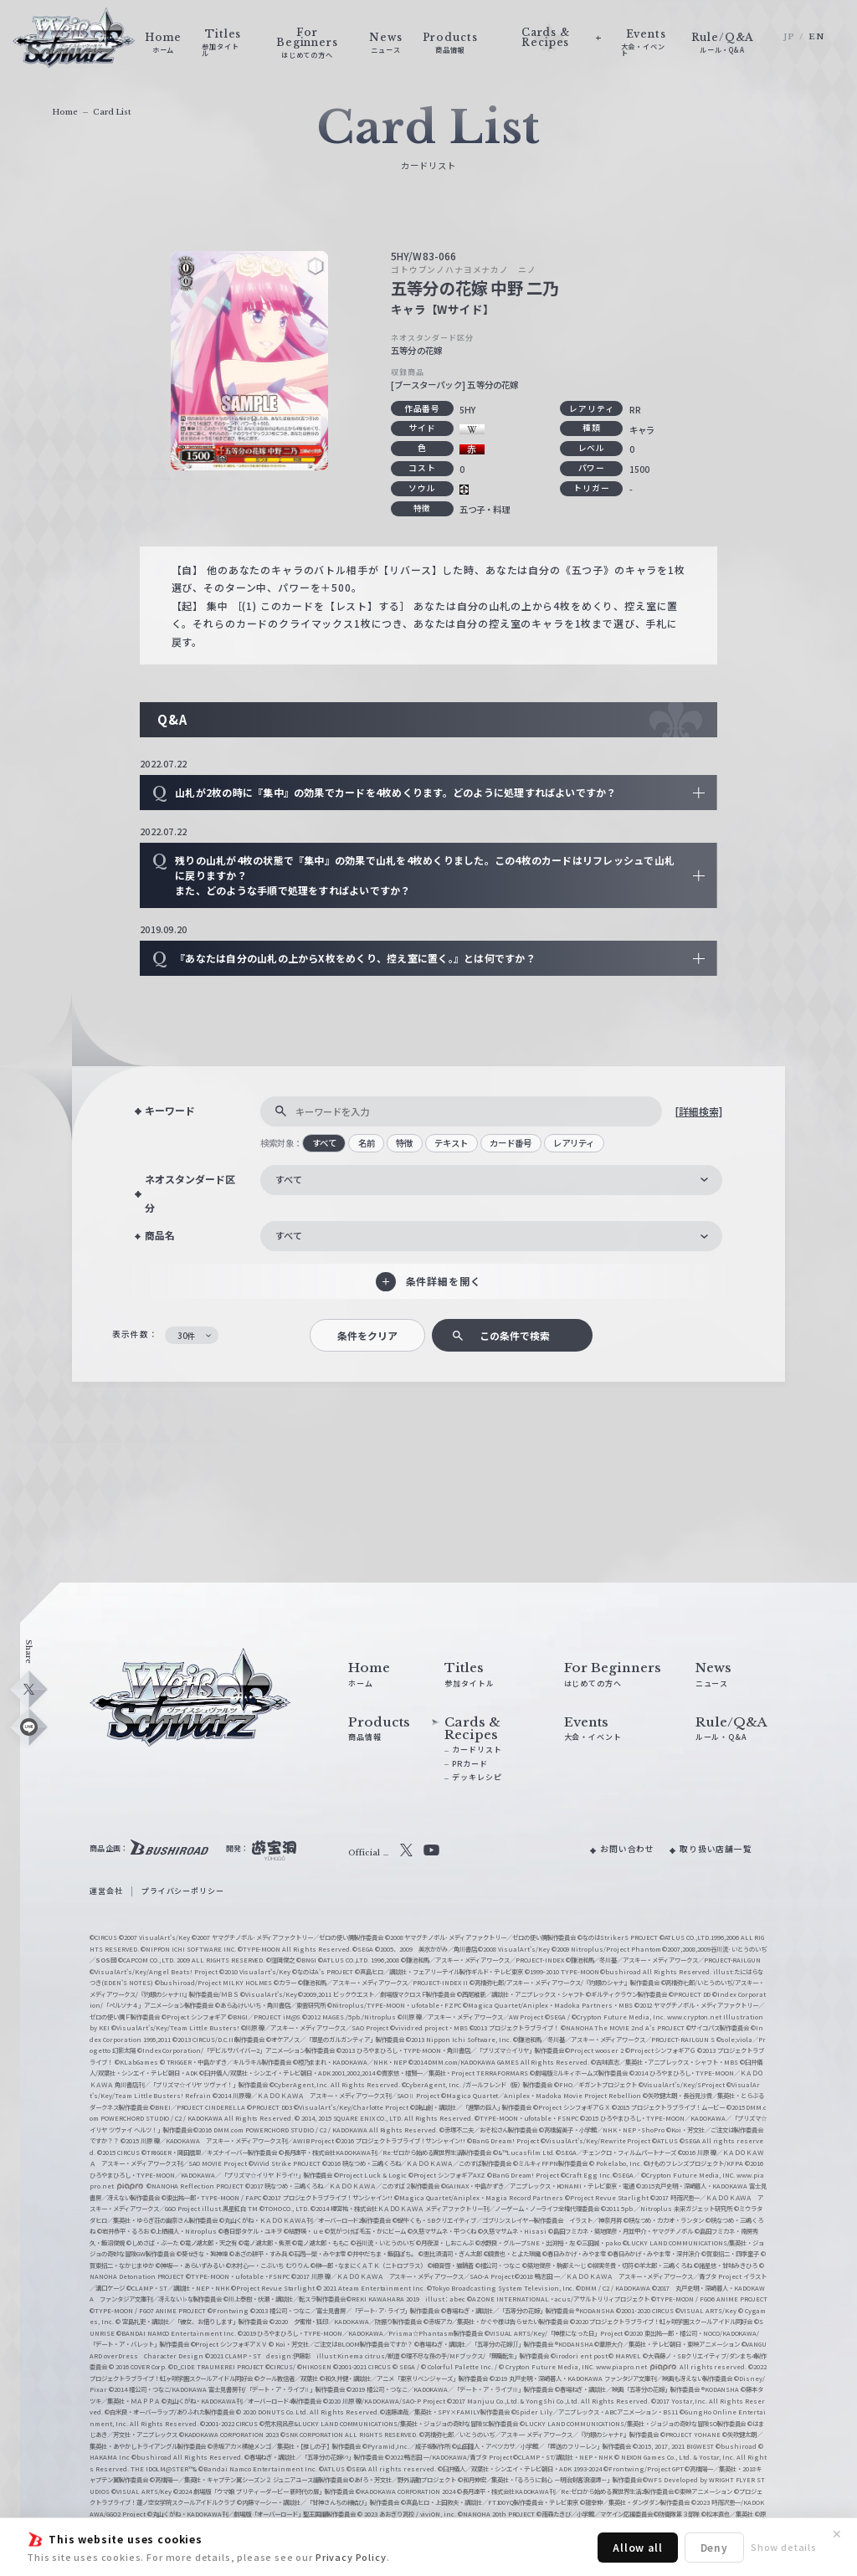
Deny (714, 2547)
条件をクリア (367, 1335)
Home (65, 111)
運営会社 (106, 1891)
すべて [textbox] (288, 1179)
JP (789, 37)
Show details (784, 2546)
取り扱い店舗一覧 (716, 1849)
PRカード (469, 1763)
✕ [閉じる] (837, 2534)
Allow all (638, 2547)
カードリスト (476, 1749)
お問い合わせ (627, 1849)
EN (816, 37)
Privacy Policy (351, 2556)
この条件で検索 (515, 1335)
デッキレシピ (476, 1777)
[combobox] (491, 1180)
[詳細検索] (698, 1111)
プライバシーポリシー (182, 1891)
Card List (112, 111)
